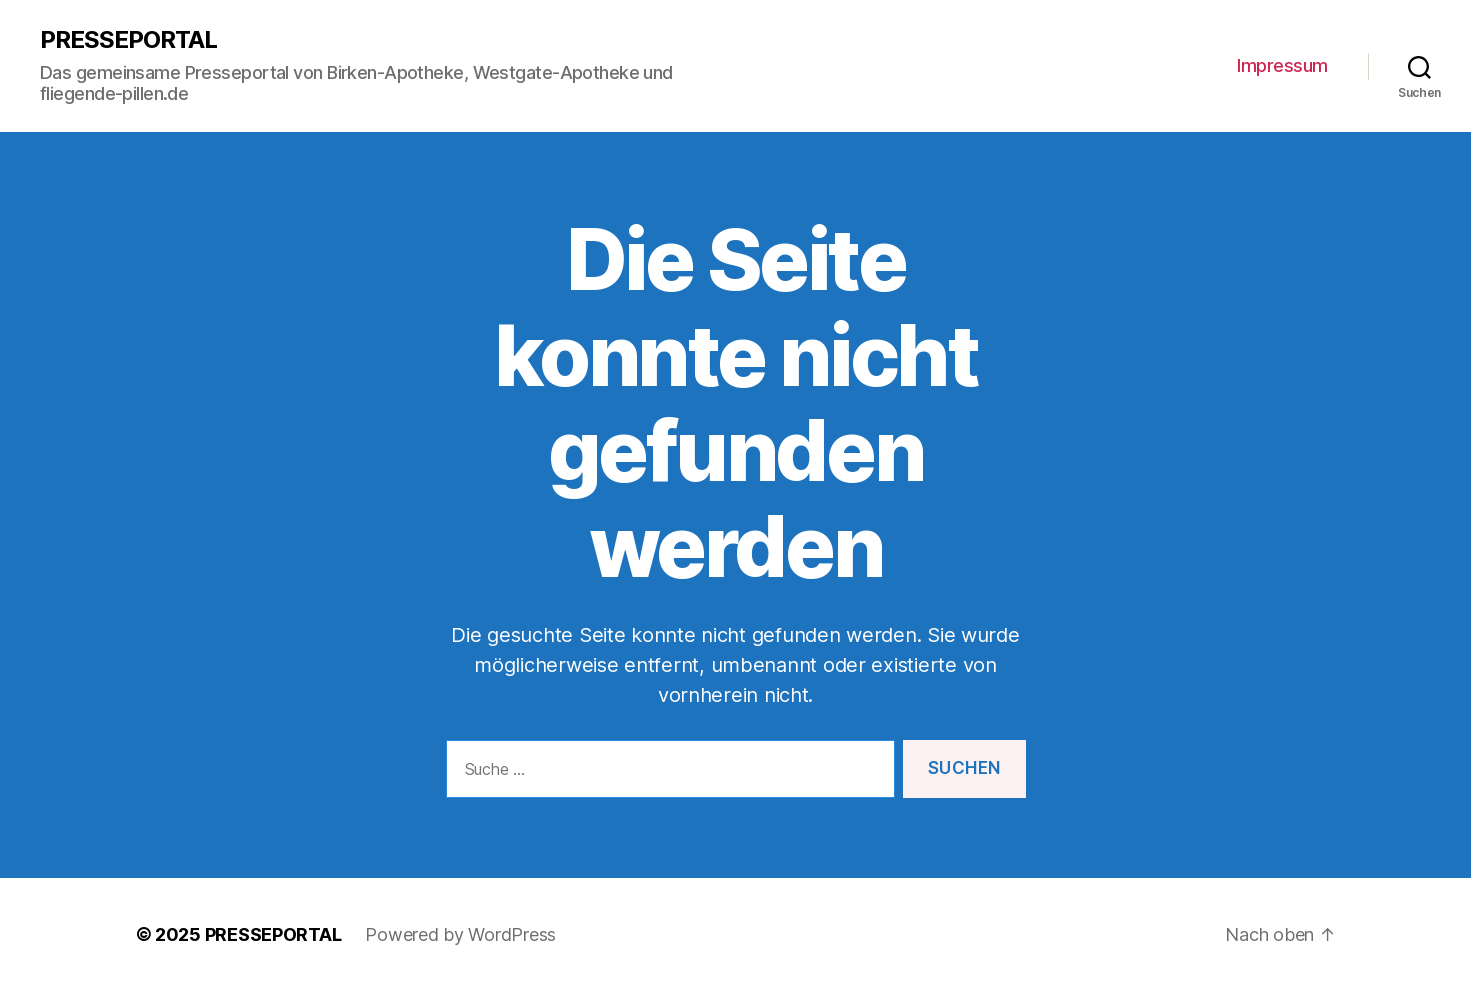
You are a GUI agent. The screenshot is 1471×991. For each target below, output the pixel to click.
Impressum (1282, 65)
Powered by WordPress (460, 934)
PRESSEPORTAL (128, 40)
